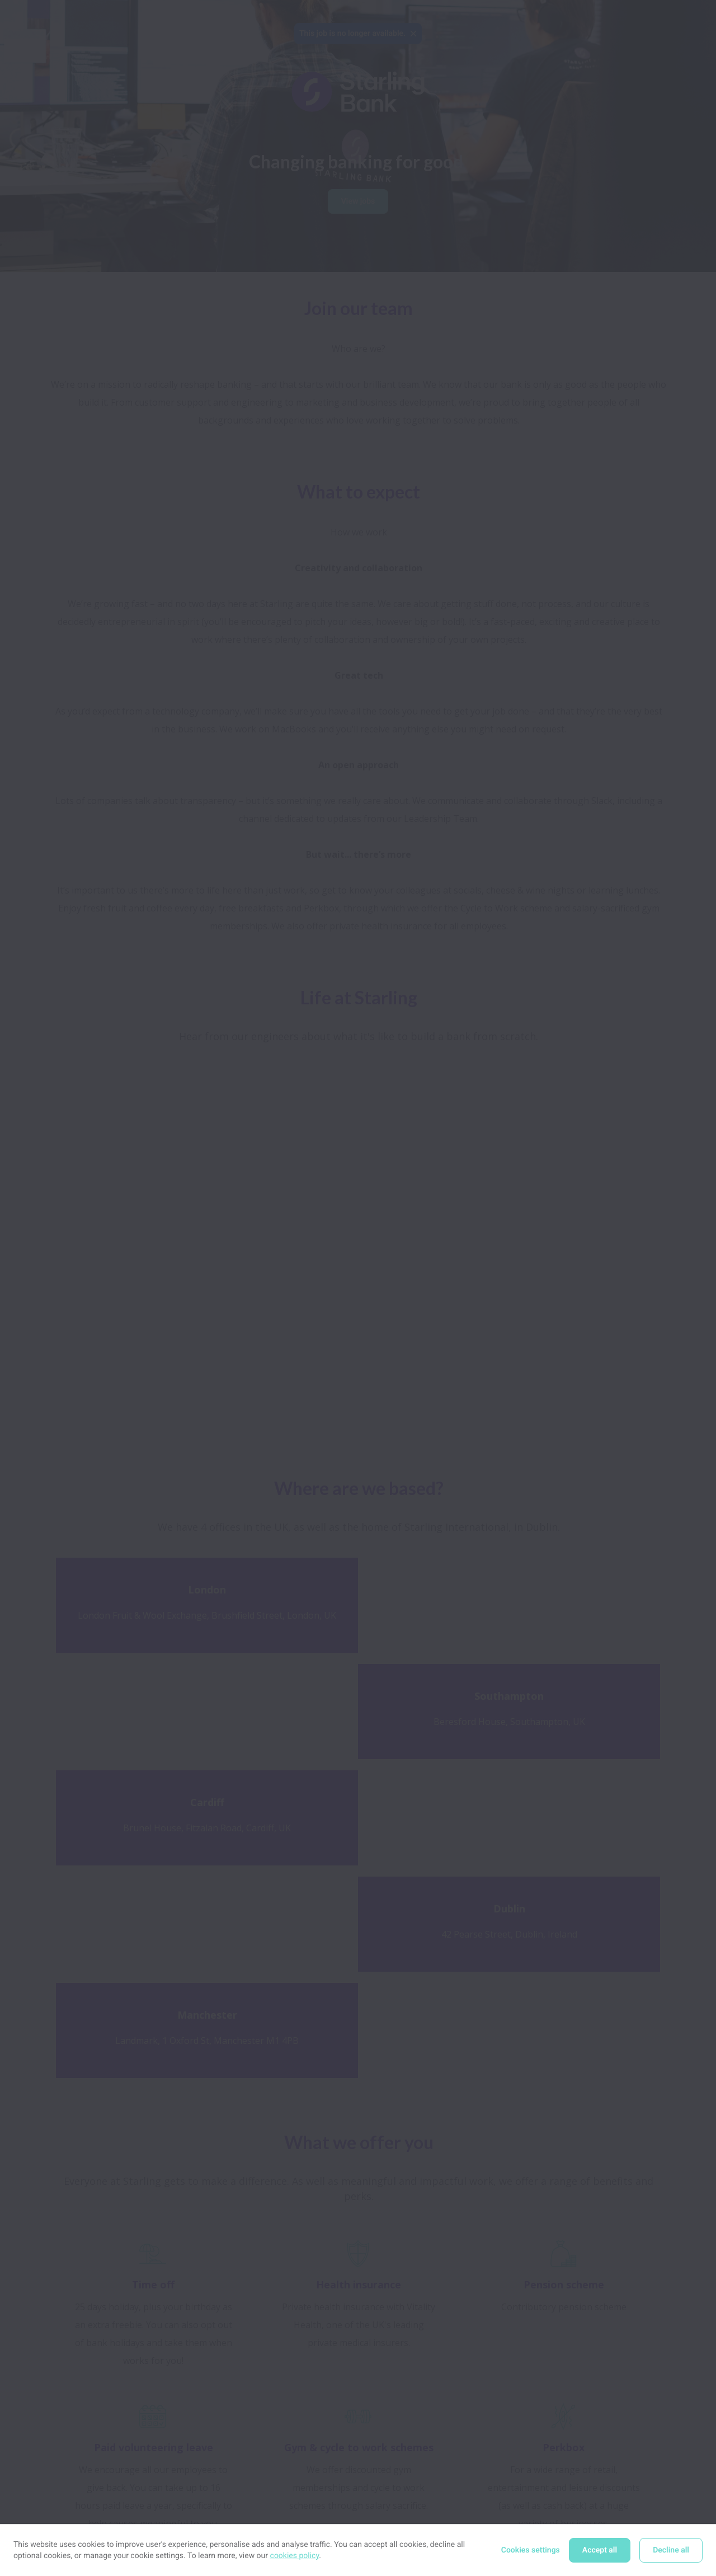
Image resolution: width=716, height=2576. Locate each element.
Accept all (599, 2550)
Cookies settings (530, 2550)
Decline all (671, 2550)
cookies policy (294, 2555)
